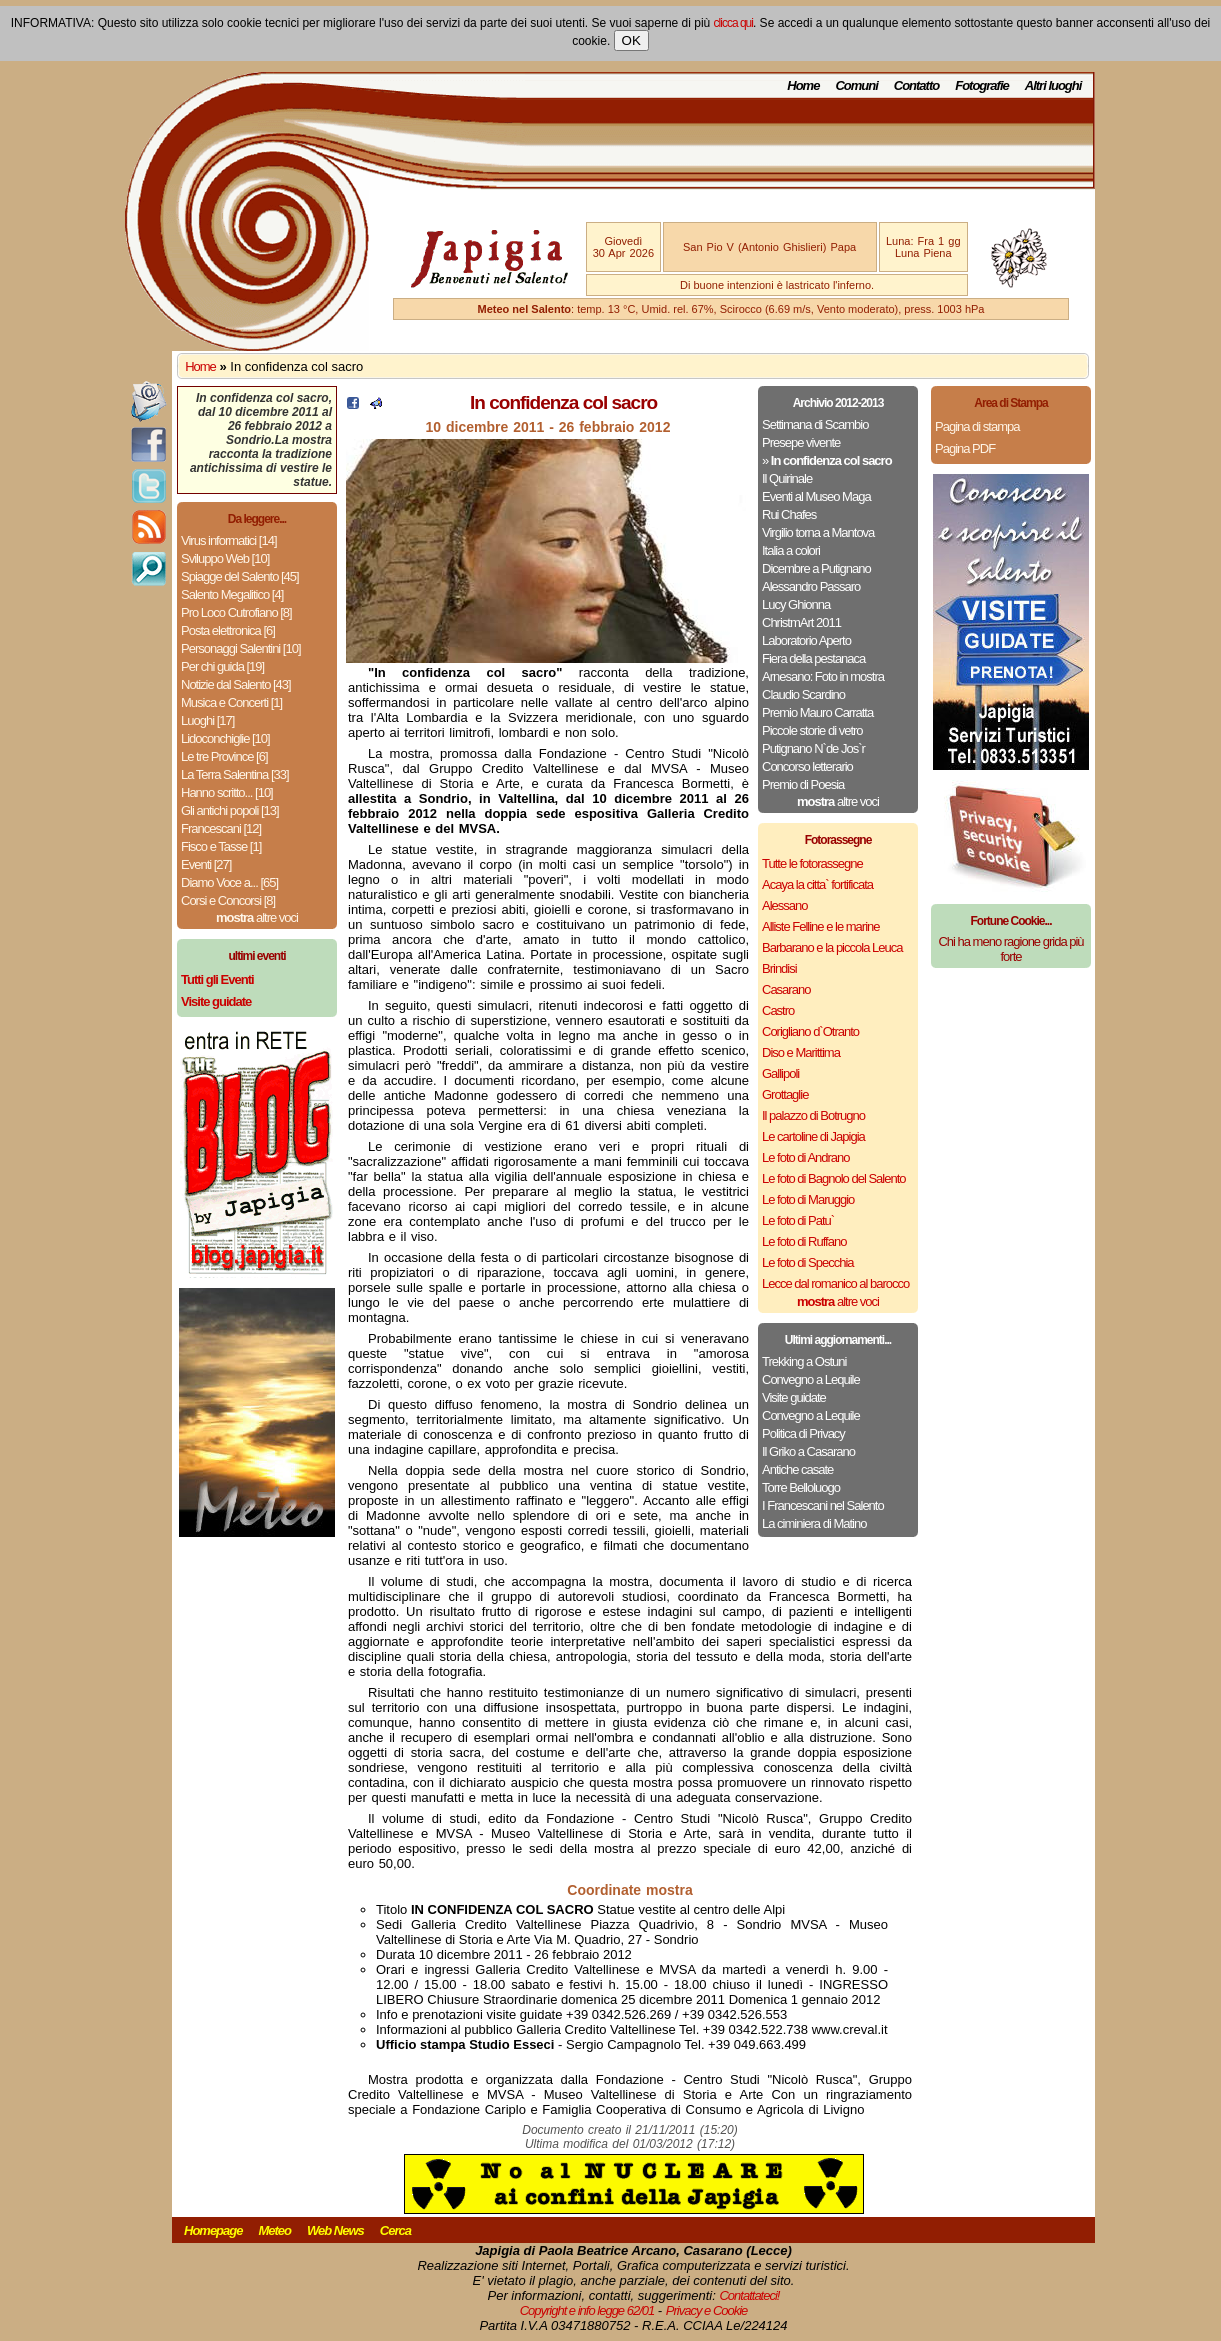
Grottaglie (785, 1094)
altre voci (257, 917)
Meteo (274, 2230)
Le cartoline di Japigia (813, 1136)
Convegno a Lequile (811, 1379)
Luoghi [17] (207, 720)
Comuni (856, 85)
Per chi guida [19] (222, 666)
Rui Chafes (789, 514)
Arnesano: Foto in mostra (823, 676)
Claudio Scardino (803, 694)
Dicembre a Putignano (816, 568)
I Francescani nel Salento (823, 1505)
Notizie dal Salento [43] (236, 684)
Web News (335, 2230)
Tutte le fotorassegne (812, 863)
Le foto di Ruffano (804, 1241)
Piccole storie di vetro (812, 730)
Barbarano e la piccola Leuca (832, 947)
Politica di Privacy (803, 1433)
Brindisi (779, 968)
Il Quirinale (787, 478)
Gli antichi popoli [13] (230, 810)
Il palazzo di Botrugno (813, 1115)
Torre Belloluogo (801, 1487)
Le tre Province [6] (224, 756)
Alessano (784, 905)
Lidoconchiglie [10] (225, 738)
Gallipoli (780, 1073)
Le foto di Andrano (806, 1157)
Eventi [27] (206, 864)
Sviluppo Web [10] (225, 558)
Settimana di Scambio (815, 424)
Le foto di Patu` (798, 1220)
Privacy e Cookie (707, 2310)
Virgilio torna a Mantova (818, 532)
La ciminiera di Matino (814, 1523)
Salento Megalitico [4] (232, 594)
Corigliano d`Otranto (810, 1031)
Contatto (916, 85)
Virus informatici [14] (229, 540)
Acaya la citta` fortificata (817, 884)
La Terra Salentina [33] (235, 774)
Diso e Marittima (801, 1052)
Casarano (786, 989)
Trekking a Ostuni (804, 1361)
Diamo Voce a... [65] (229, 882)
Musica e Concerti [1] (231, 702)
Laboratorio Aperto (806, 640)
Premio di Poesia (803, 784)
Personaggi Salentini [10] (241, 648)
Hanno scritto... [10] (227, 792)
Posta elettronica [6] (228, 630)
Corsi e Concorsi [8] (228, 900)
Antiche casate (797, 1469)
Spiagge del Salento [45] (240, 576)
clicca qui (733, 23)
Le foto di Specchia (808, 1262)
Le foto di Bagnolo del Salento (833, 1178)
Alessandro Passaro (811, 586)
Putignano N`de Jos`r (813, 748)
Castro (778, 1010)
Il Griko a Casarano (808, 1451)
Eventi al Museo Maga (816, 496)
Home (803, 85)
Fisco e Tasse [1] (221, 846)
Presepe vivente (801, 442)
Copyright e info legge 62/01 (587, 2310)
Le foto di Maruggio (808, 1199)
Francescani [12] (221, 828)
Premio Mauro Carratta (817, 712)
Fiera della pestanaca (813, 658)
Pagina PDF (965, 448)
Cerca (395, 2230)
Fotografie (982, 85)
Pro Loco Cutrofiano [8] (236, 612)
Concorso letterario (807, 766)
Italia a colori (791, 550)
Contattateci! (749, 2295)
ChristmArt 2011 (801, 622)
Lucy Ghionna (796, 604)
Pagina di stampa (977, 426)
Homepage (213, 2230)
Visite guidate (794, 1397)
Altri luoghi (1053, 85)
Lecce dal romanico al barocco (835, 1283)
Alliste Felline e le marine (821, 926)
